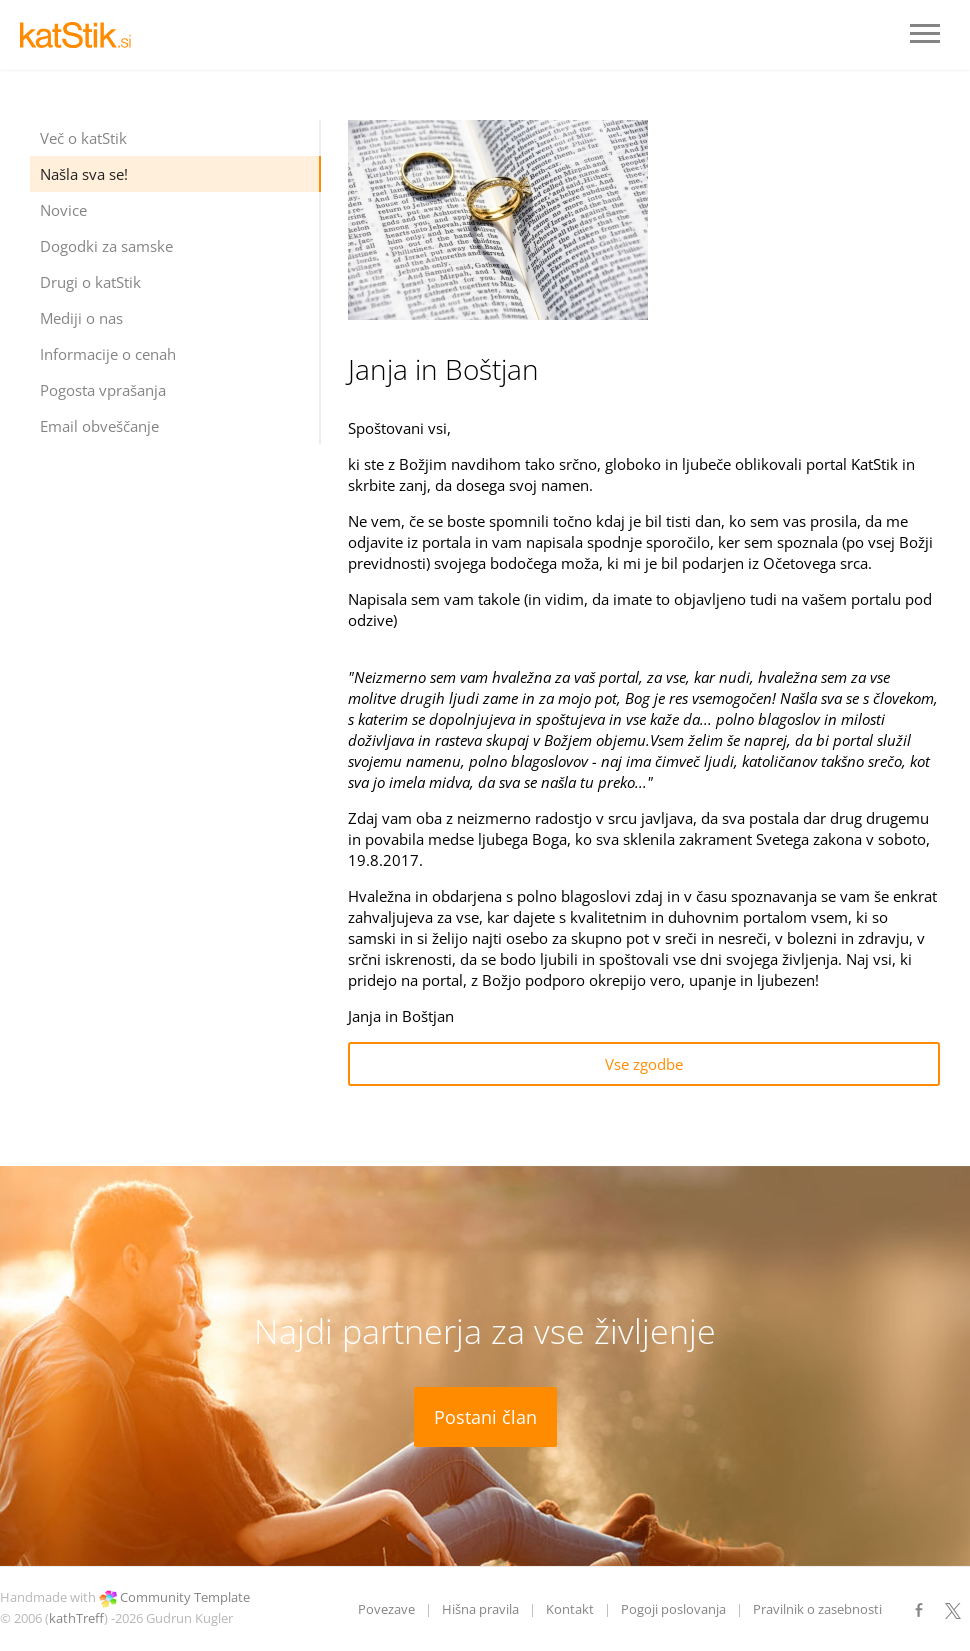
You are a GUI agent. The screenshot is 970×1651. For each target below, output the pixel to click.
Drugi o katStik (90, 282)
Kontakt (570, 1609)
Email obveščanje (99, 426)
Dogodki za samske (106, 246)
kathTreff (76, 1618)
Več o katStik (83, 138)
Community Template (185, 1597)
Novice (63, 210)
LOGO (80, 35)
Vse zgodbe (644, 1064)
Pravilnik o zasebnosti (817, 1609)
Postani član (485, 1417)
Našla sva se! (84, 174)
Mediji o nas (81, 318)
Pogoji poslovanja (673, 1609)
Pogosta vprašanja (103, 390)
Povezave (386, 1609)
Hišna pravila (480, 1609)
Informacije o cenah (108, 354)
